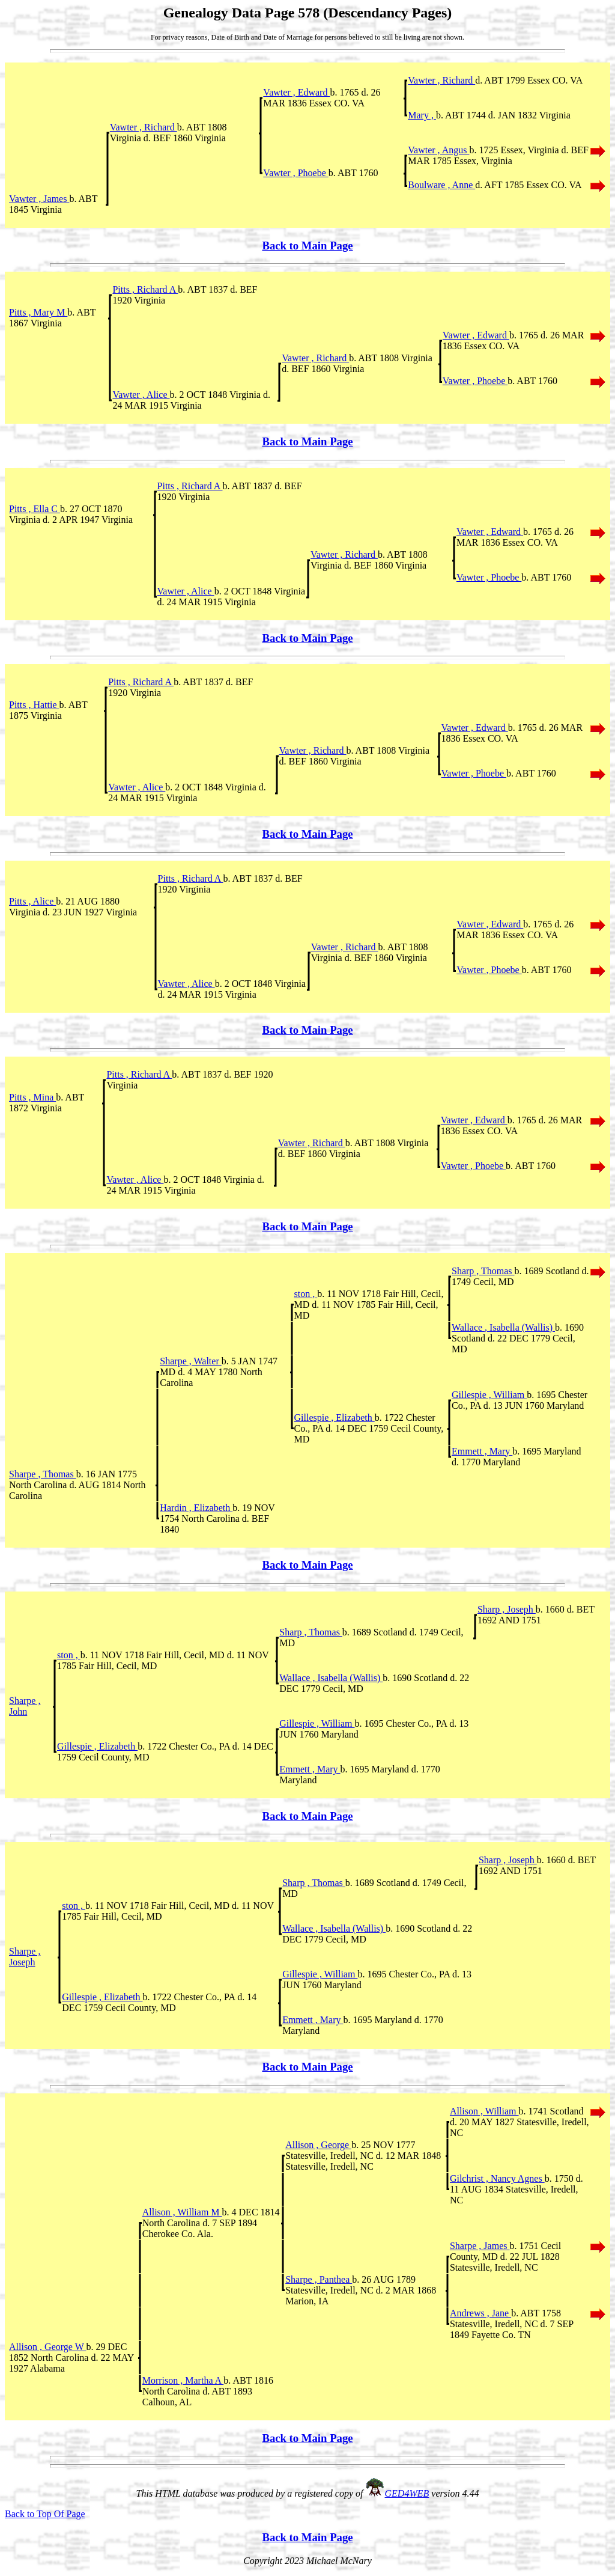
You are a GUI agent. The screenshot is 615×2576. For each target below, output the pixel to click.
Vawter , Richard (441, 80)
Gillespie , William (489, 1395)
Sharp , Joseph (506, 1609)
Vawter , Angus (438, 150)
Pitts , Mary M (38, 312)
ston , (306, 1294)
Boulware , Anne (441, 185)
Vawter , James (39, 199)
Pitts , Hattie (34, 705)
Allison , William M (182, 2212)
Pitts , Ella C (34, 509)
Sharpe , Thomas (42, 1474)
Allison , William (484, 2111)
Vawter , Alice (140, 394)
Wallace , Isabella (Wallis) (503, 1327)
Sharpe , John (24, 1706)
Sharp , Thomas (483, 1271)
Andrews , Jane (480, 2313)
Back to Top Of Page (45, 2514)
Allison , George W (47, 2347)
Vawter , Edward (296, 92)
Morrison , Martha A (183, 2380)
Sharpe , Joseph (24, 1956)
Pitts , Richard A (145, 289)
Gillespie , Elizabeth (334, 1417)
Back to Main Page (307, 245)
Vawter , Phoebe (295, 173)
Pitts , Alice (32, 901)
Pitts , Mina (32, 1097)
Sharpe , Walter (190, 1361)
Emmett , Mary (482, 1451)
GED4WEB (407, 2493)
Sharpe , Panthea (318, 2279)
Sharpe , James (480, 2246)
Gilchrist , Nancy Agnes (497, 2178)
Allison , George (318, 2145)
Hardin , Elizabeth (196, 1508)
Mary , (422, 115)
